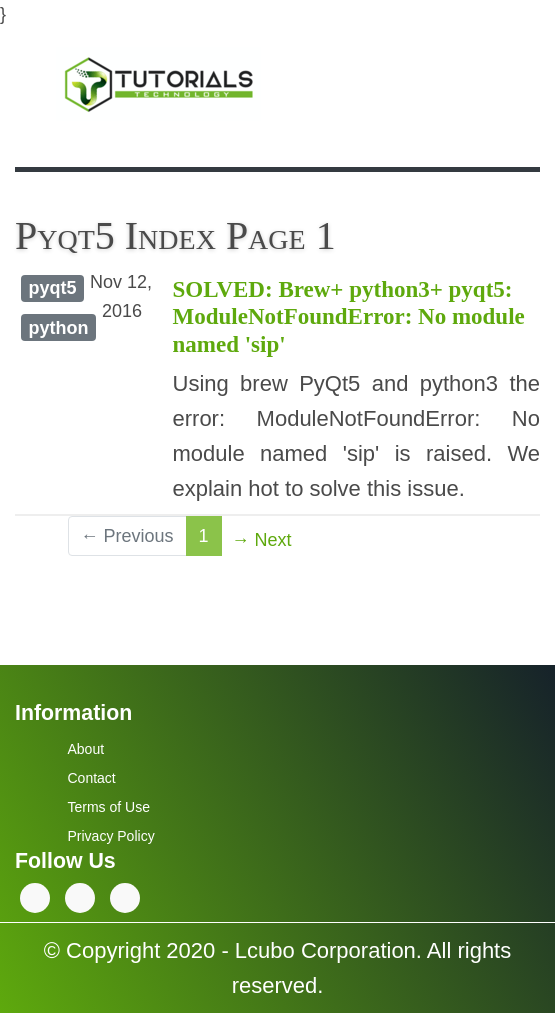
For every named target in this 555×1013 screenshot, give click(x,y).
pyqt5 (52, 288)
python (58, 328)
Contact (92, 778)
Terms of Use (109, 807)
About (86, 749)
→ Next (262, 540)
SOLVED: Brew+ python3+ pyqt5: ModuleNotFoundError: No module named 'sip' (349, 317)
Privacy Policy (111, 836)
